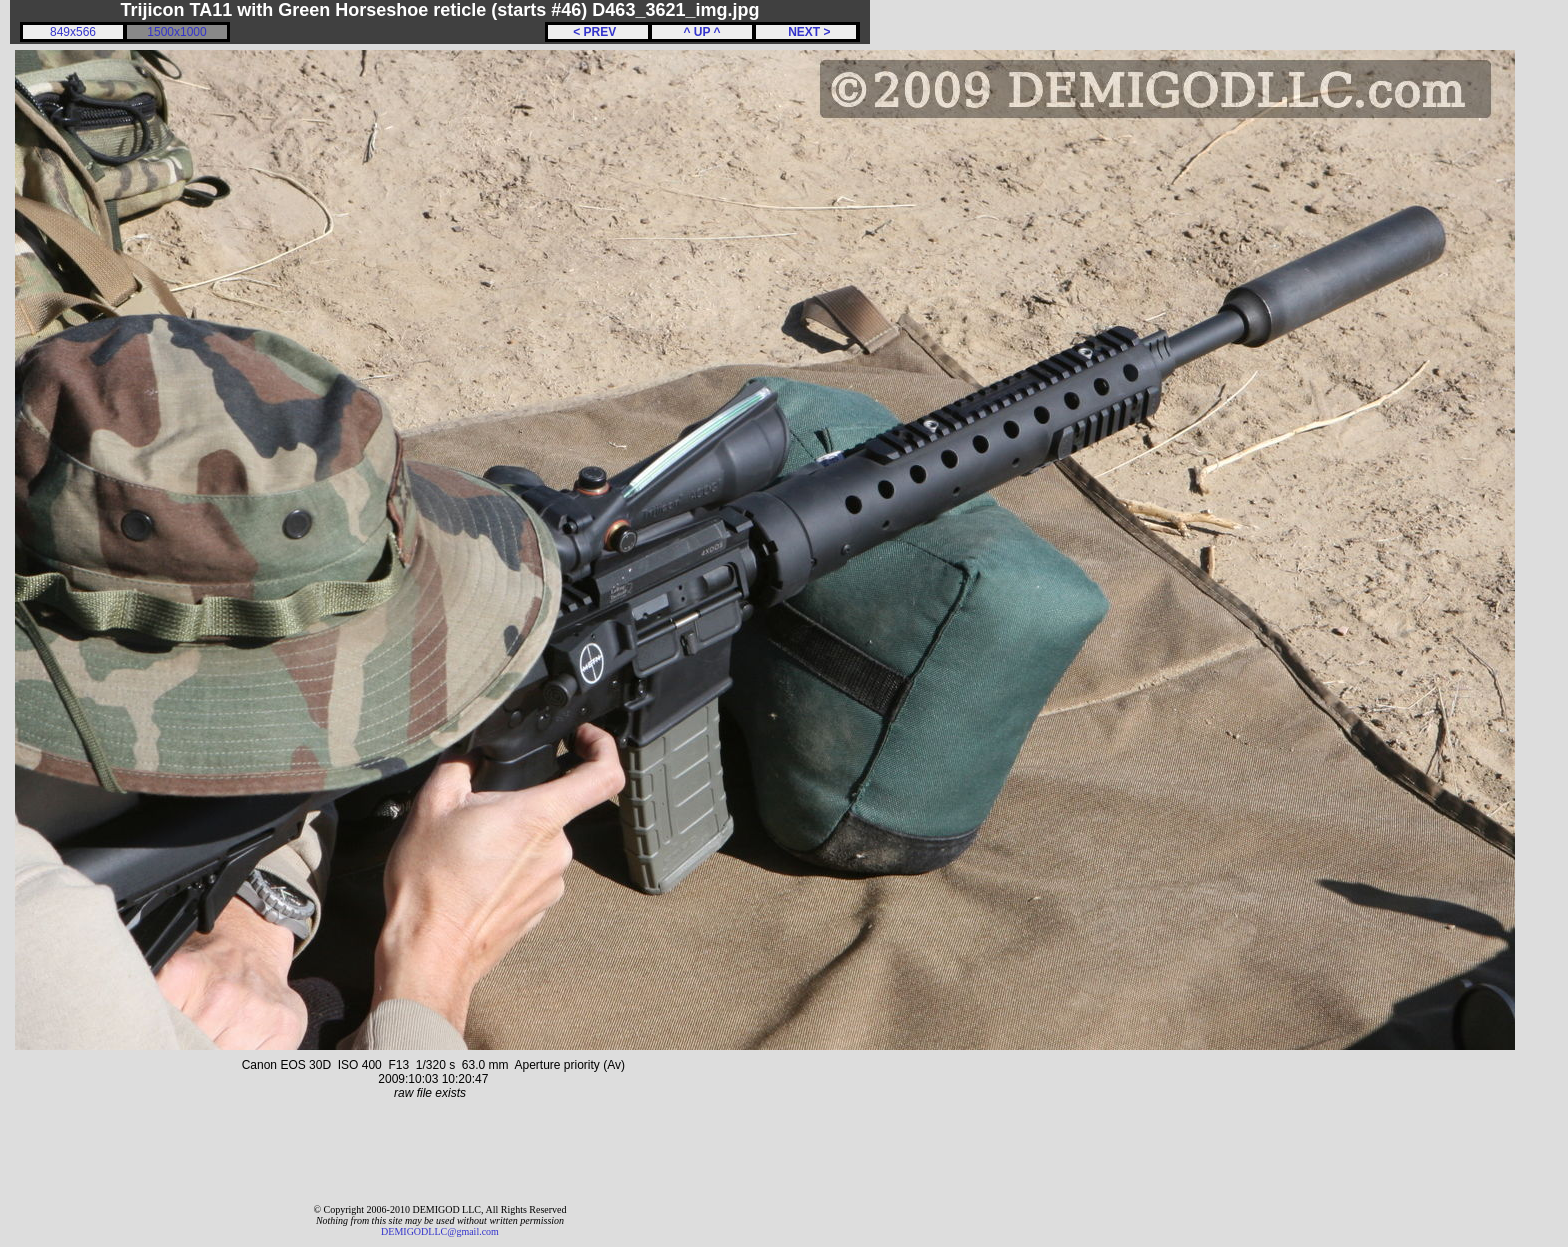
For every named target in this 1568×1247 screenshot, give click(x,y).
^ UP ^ (701, 32)
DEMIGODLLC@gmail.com (440, 1231)
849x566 (73, 32)
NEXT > (805, 32)
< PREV (598, 32)
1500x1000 (176, 32)
